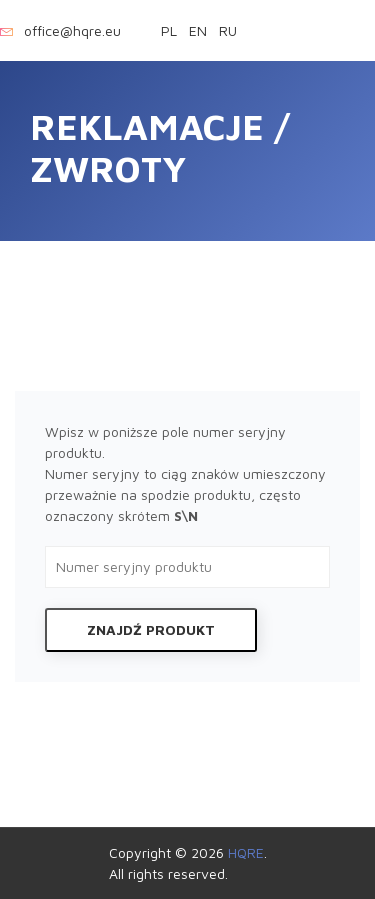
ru (228, 30)
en (198, 30)
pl (171, 30)
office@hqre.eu (72, 30)
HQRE (246, 852)
